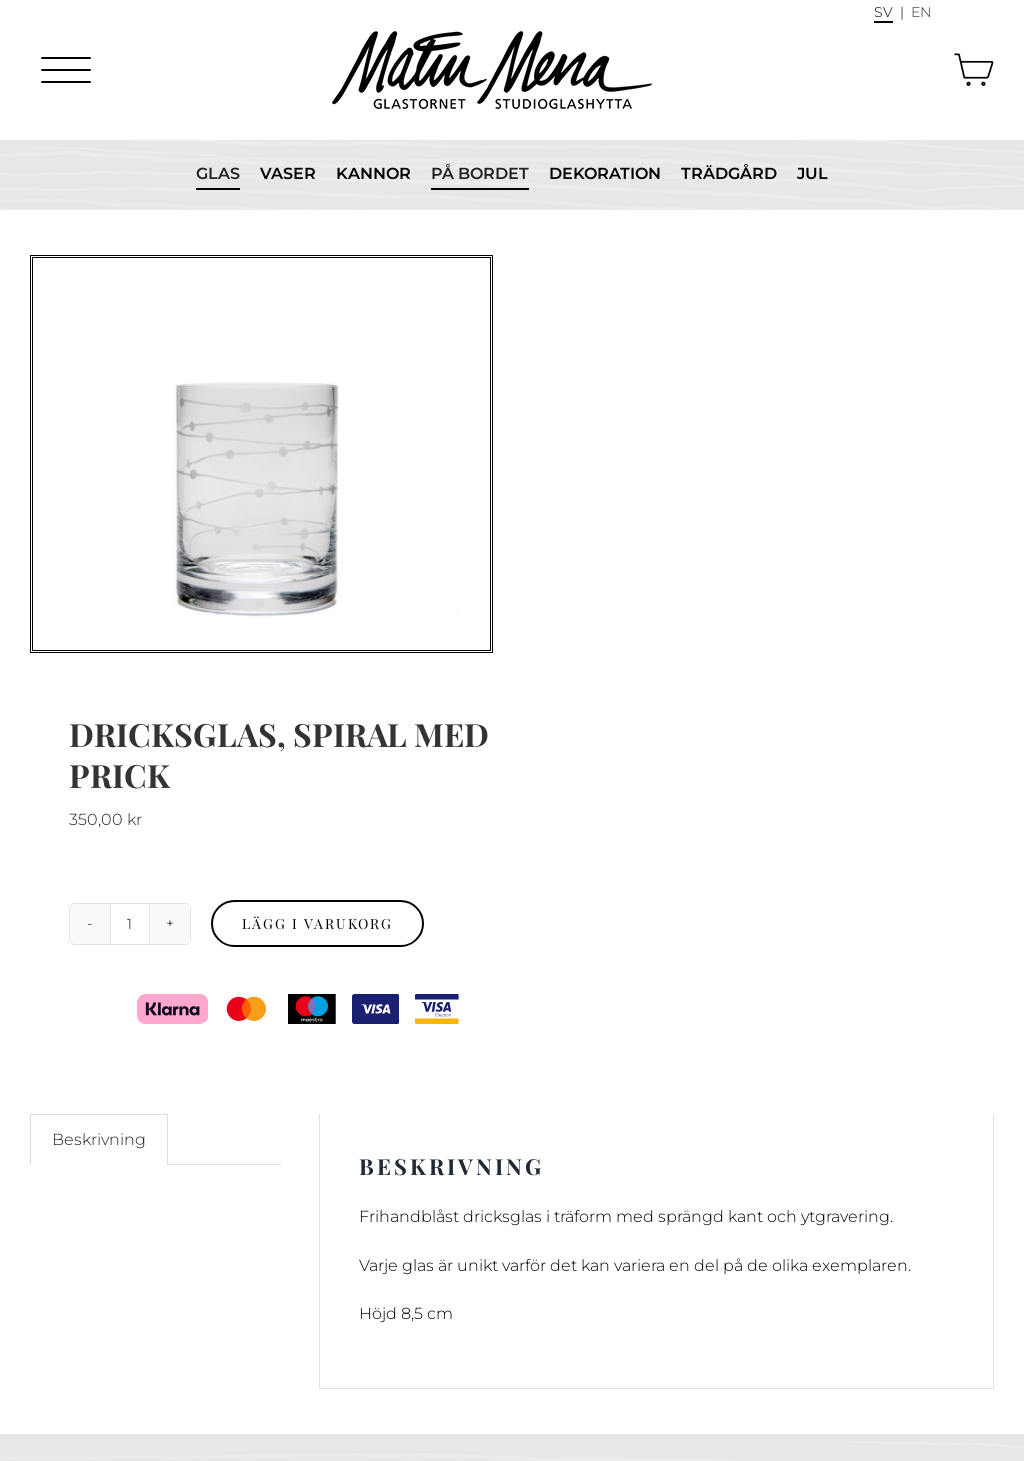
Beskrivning (99, 1139)
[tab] (99, 1140)
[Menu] (66, 70)
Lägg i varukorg (317, 923)
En (921, 12)
